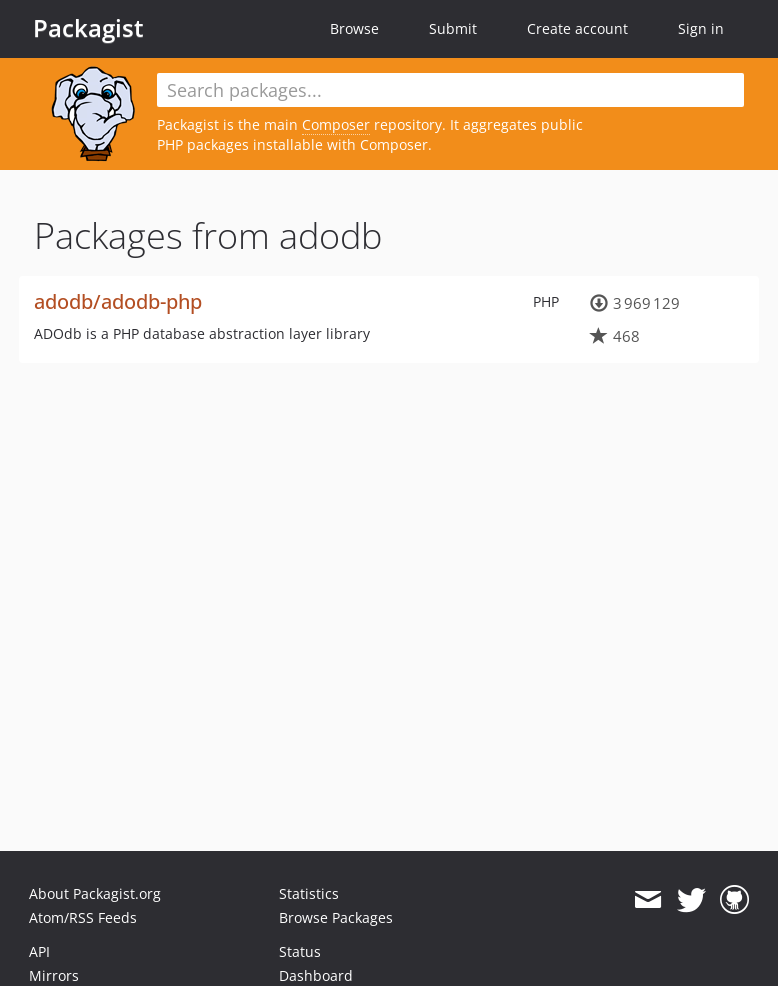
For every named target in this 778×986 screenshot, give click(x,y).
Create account (577, 28)
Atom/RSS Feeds (83, 917)
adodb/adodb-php (118, 301)
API (39, 951)
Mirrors (54, 975)
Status (300, 951)
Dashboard (316, 975)
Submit (453, 28)
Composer (336, 124)
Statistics (309, 893)
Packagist (88, 28)
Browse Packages (336, 917)
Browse (354, 28)
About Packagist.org (95, 893)
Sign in (701, 28)
